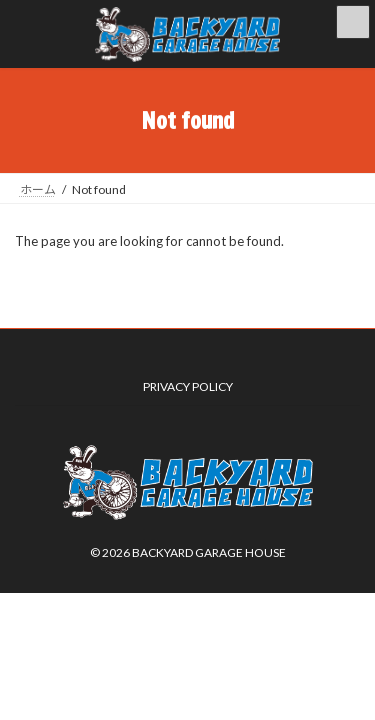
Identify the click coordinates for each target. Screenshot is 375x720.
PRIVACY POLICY (188, 386)
